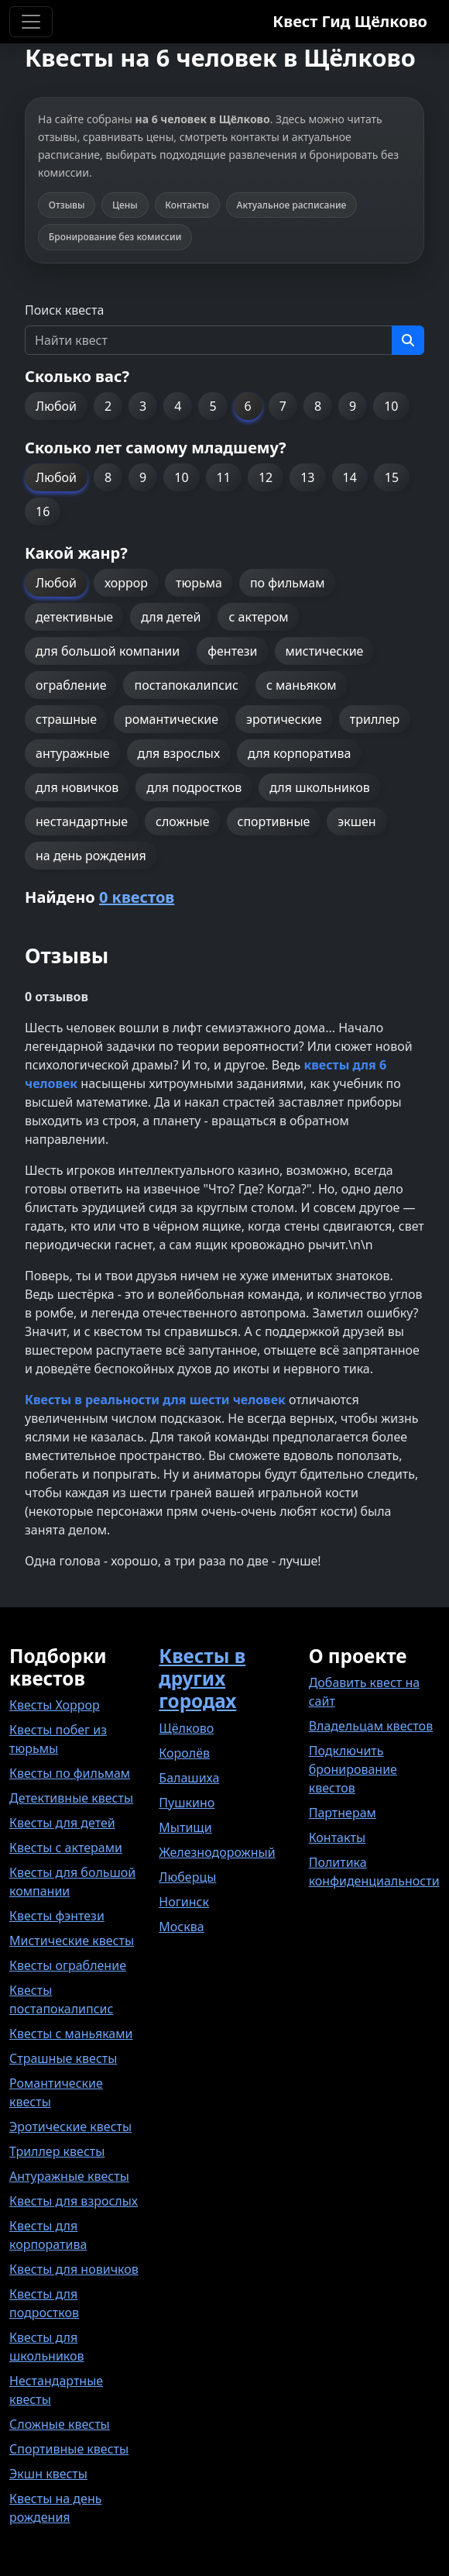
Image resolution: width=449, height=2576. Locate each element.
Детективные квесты (71, 1797)
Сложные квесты (59, 2424)
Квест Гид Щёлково (349, 21)
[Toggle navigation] (31, 21)
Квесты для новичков (74, 2269)
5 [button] (212, 406)
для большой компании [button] (108, 650)
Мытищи (185, 1827)
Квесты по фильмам (69, 1773)
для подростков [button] (194, 787)
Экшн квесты (48, 2473)
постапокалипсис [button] (186, 685)
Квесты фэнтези (57, 1915)
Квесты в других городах (202, 1678)
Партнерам (342, 1812)
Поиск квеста (64, 310)
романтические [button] (171, 719)
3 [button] (142, 406)
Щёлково (186, 1728)
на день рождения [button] (91, 855)
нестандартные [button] (82, 821)
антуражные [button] (73, 753)
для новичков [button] (77, 787)
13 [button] (307, 477)
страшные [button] (66, 719)
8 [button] (317, 406)
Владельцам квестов (371, 1725)
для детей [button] (171, 616)
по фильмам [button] (287, 582)
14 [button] (350, 477)
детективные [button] (74, 616)
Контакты (337, 1837)
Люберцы (187, 1877)
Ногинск (184, 1901)
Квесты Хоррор (54, 1704)
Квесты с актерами (65, 1847)
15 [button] (392, 477)
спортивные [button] (274, 821)
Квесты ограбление (67, 1965)
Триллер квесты (57, 2151)
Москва (181, 1926)
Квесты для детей (62, 1822)
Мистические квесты (71, 1940)
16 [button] (43, 511)
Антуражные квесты (69, 2176)
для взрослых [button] (179, 753)
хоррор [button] (126, 582)
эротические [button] (284, 719)
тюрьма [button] (199, 582)
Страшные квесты (63, 2058)
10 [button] (391, 406)
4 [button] (177, 406)
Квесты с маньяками (70, 2033)
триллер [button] (374, 719)
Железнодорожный (217, 1852)
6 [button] (248, 406)
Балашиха (189, 1777)
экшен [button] (356, 821)
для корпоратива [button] (299, 753)
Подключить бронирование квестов (353, 1769)
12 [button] (265, 477)
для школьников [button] (319, 787)
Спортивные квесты (69, 2448)
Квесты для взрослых (73, 2200)
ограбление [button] (71, 685)
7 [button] (282, 406)
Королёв (184, 1753)
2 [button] (108, 406)
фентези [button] (232, 650)
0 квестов (136, 897)
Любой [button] (56, 406)
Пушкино (186, 1802)
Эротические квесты (70, 2126)
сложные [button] (182, 821)
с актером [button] (258, 616)
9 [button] (352, 406)
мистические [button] (325, 650)
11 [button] (224, 477)
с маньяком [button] (301, 685)
